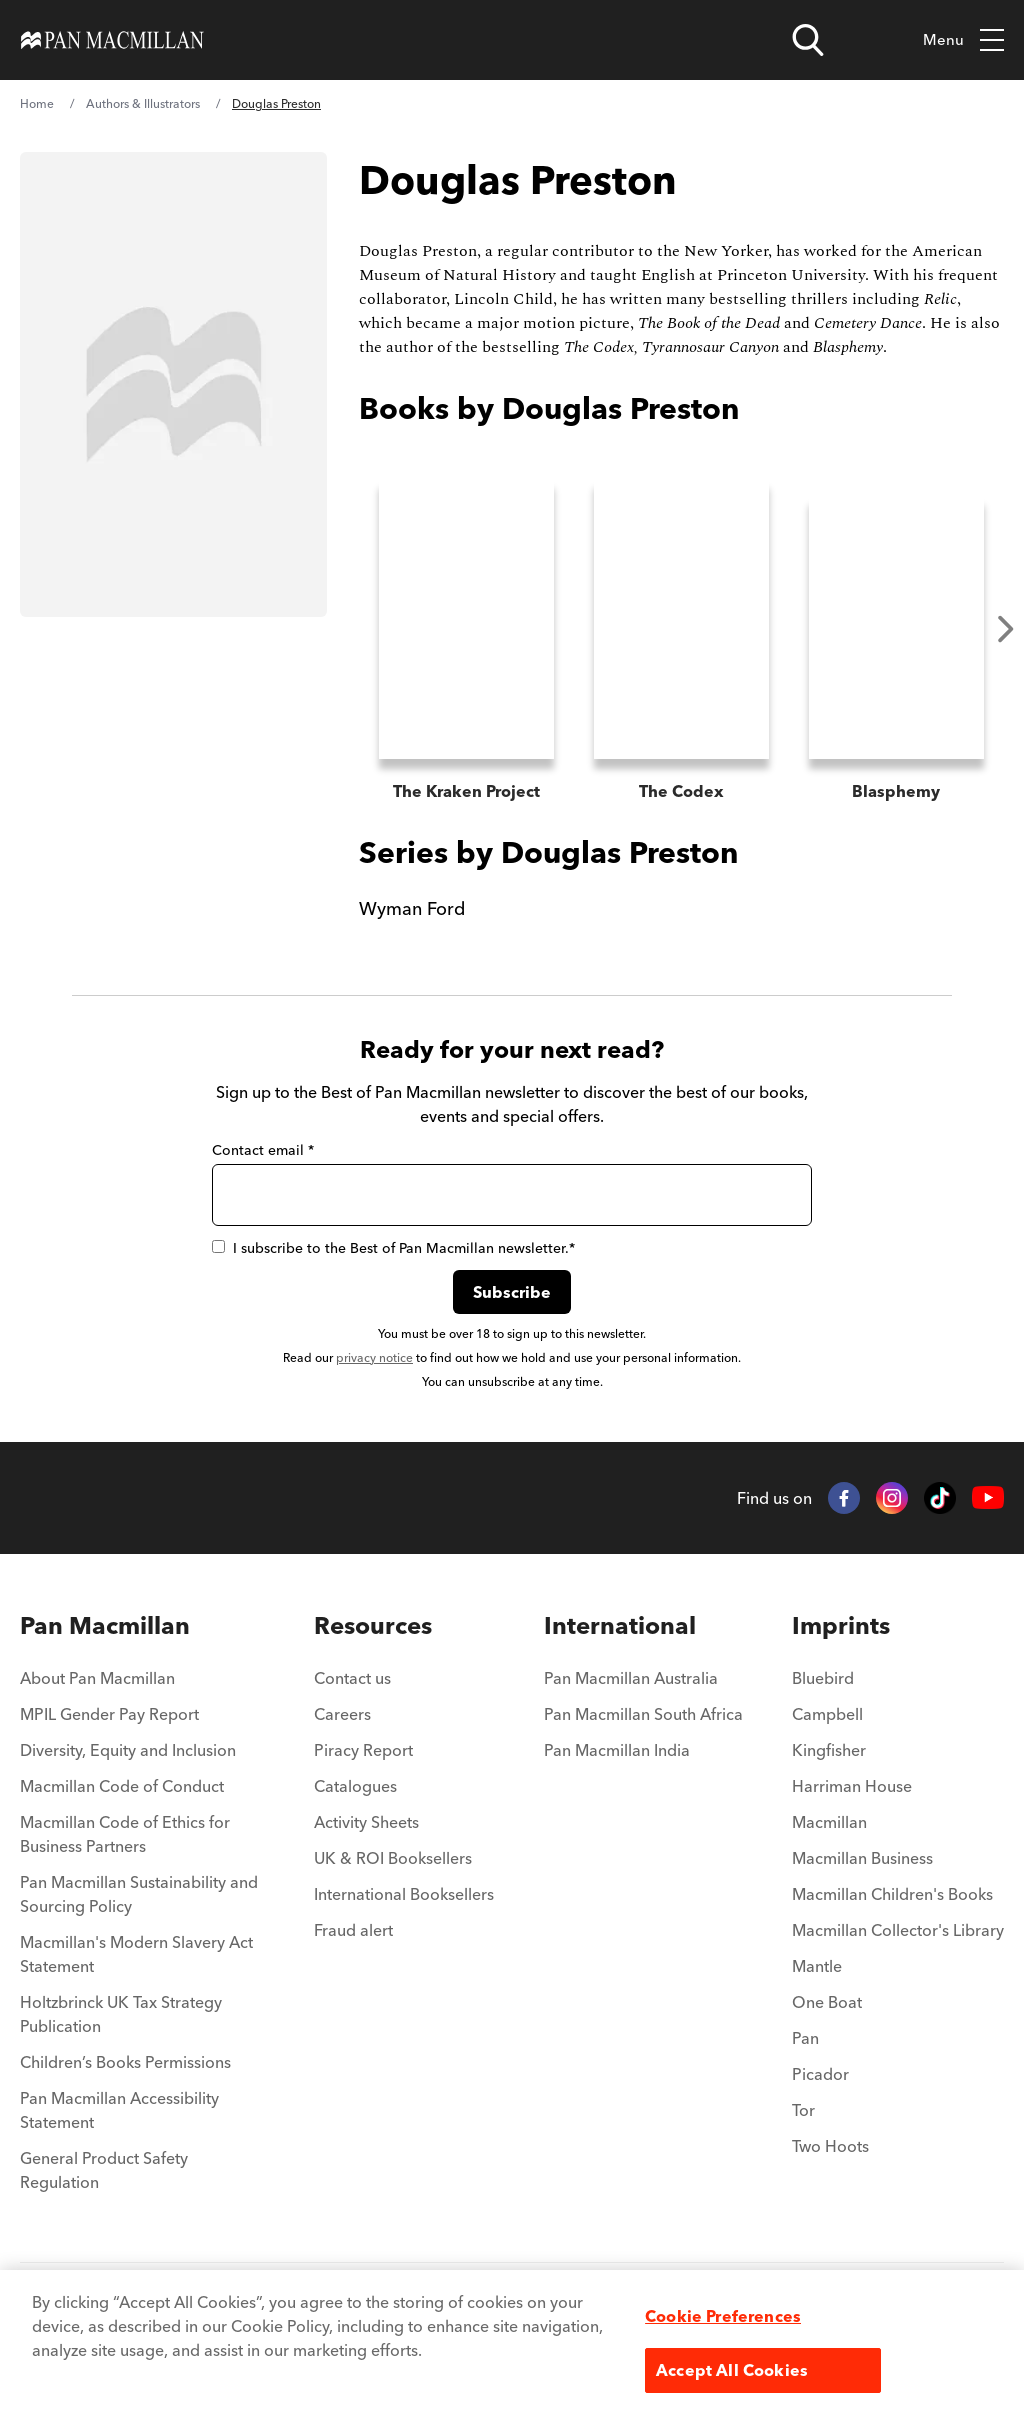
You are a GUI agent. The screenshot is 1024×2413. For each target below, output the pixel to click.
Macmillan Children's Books (892, 1896)
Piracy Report (363, 1752)
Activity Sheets (366, 1824)
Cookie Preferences (723, 2316)
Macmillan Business (862, 1860)
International (620, 1627)
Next (1006, 629)
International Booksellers (404, 1896)
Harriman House (852, 1788)
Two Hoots (830, 2148)
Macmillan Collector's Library (898, 1932)
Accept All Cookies (732, 2370)
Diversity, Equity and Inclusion (128, 1752)
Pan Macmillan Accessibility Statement (119, 2112)
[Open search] (808, 40)
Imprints (841, 1627)
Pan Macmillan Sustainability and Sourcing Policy (139, 1896)
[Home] (112, 40)
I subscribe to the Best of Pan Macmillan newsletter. (393, 1250)
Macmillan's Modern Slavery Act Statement (136, 1956)
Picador (820, 2076)
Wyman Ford (412, 910)
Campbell (827, 1716)
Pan (805, 2040)
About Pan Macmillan (97, 1680)
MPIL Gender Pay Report (109, 1716)
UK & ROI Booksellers (393, 1860)
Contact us (352, 1680)
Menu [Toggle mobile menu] (963, 40)
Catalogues (355, 1788)
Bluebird (823, 1680)
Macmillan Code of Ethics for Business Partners (125, 1836)
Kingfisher (829, 1752)
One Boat (827, 2004)
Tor (803, 2112)
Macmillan (829, 1824)
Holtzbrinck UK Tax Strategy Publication (121, 2016)
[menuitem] (142, 1686)
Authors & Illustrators (143, 103)
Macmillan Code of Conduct (122, 1788)
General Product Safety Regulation (104, 2172)
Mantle (817, 1968)
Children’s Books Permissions (125, 2064)
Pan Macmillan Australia (631, 1680)
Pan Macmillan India (617, 1752)
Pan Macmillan (105, 1627)
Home (37, 103)
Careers (342, 1716)
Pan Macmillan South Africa (643, 1716)
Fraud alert (353, 1932)
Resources (373, 1627)
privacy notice (374, 1359)
